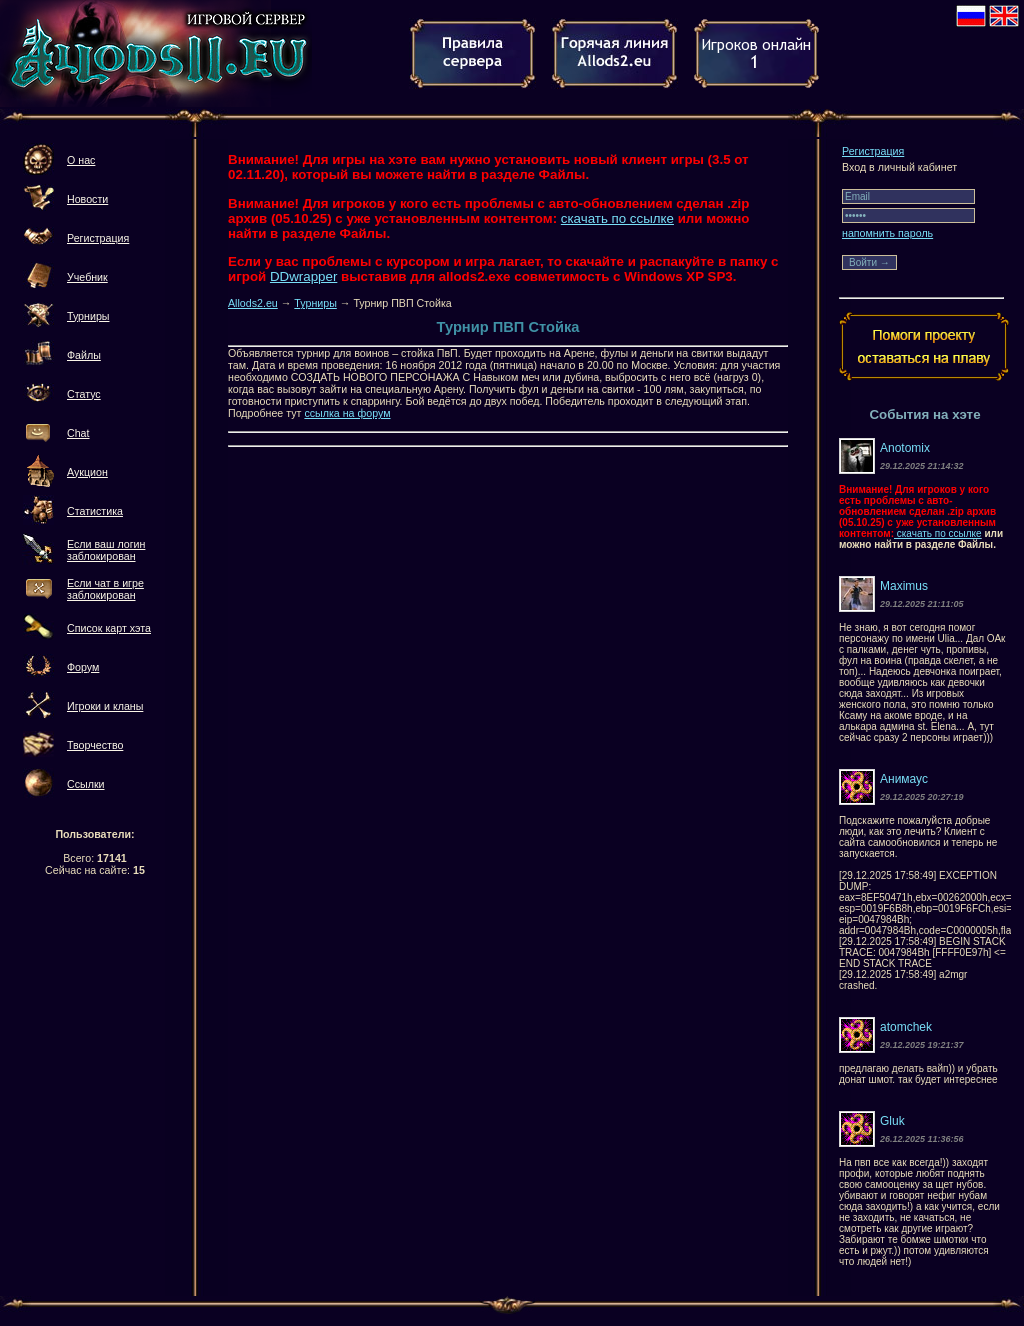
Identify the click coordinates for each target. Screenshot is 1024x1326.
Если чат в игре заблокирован (105, 589)
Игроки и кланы (105, 706)
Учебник (87, 277)
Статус (84, 394)
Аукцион (87, 472)
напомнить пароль (887, 233)
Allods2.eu (253, 303)
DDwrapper (303, 276)
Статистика (95, 511)
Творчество (95, 745)
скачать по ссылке (617, 218)
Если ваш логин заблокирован (106, 550)
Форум (83, 667)
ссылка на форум (347, 413)
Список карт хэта (109, 628)
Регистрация (98, 238)
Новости (87, 199)
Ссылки (86, 784)
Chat (78, 433)
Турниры (88, 316)
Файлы (84, 355)
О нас (81, 160)
